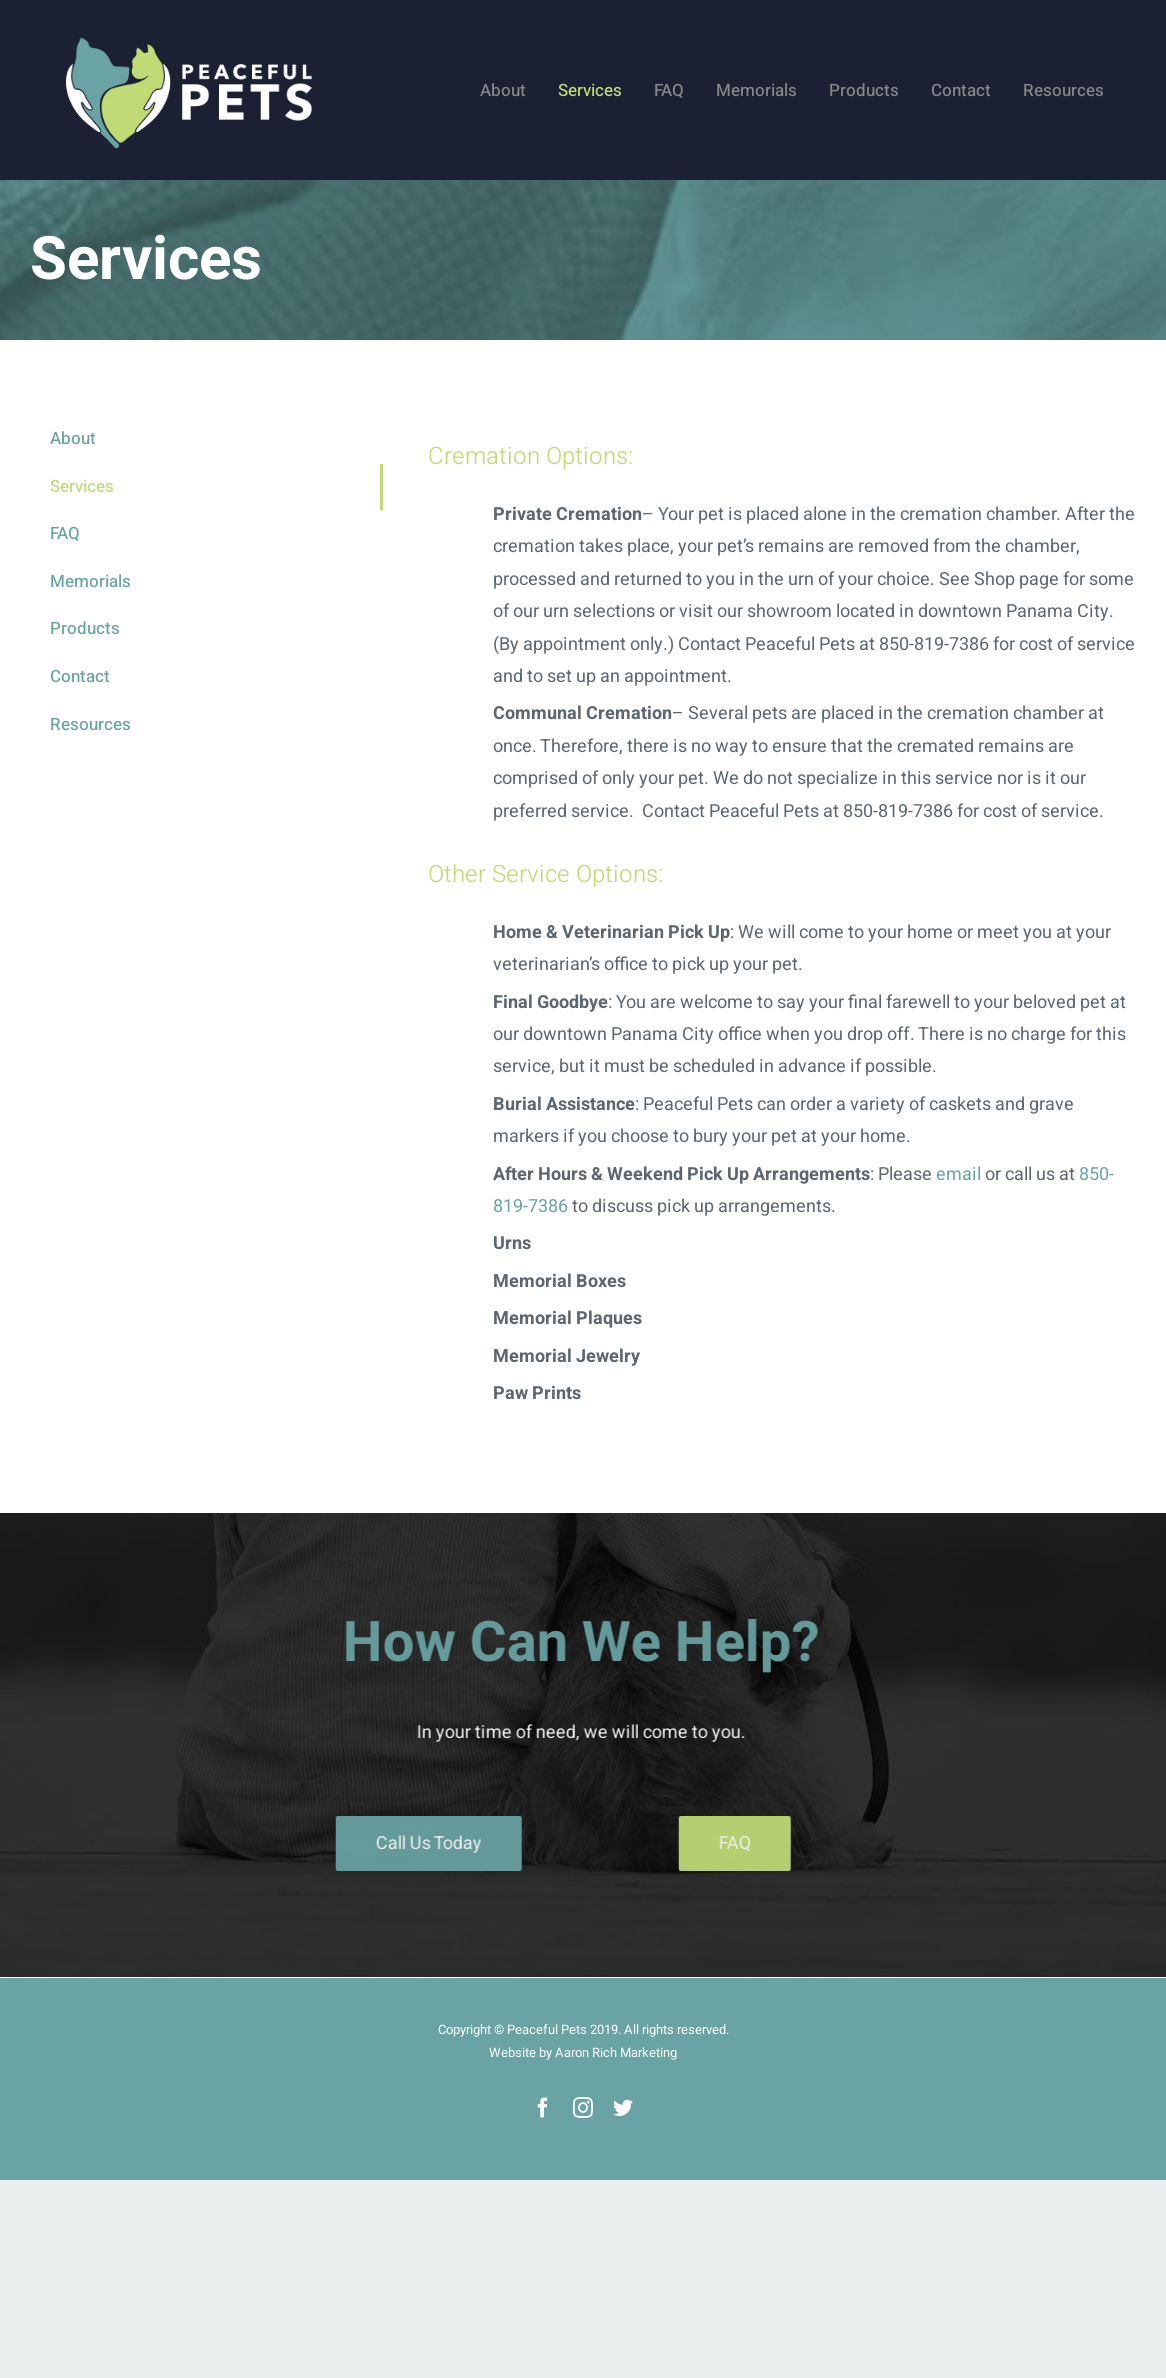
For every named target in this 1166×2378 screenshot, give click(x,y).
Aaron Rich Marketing (616, 2052)
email (958, 1174)
